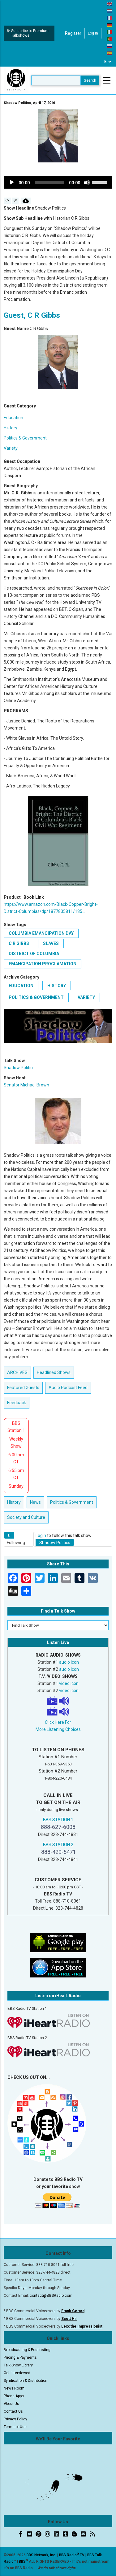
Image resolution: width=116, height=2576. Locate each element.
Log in (93, 33)
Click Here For (58, 1722)
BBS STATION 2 (58, 1844)
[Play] (12, 182)
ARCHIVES (17, 1372)
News (35, 1502)
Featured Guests (23, 1387)
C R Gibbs (19, 943)
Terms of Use (15, 2427)
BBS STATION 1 (58, 1819)
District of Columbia (34, 953)
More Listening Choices (58, 1729)
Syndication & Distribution (25, 2380)
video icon (69, 1683)
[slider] (49, 182)
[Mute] (87, 182)
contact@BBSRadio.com (51, 2295)
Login (41, 1535)
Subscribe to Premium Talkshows (28, 33)
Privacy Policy (15, 2419)
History (10, 427)
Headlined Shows (54, 1372)
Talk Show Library (18, 2365)
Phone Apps (14, 2396)
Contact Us (13, 2411)
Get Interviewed (17, 2373)
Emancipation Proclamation (42, 963)
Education (13, 417)
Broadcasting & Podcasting (27, 2350)
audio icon (69, 1662)
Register (73, 33)
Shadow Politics (19, 1067)
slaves (51, 943)
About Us (11, 2404)
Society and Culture (26, 1517)
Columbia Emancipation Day (41, 933)
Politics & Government (25, 437)
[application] (58, 182)
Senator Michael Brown (26, 1084)
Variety (11, 448)
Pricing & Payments (20, 2357)
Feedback (16, 1402)
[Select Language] (108, 62)
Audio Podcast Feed (68, 1387)
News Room (14, 2388)
